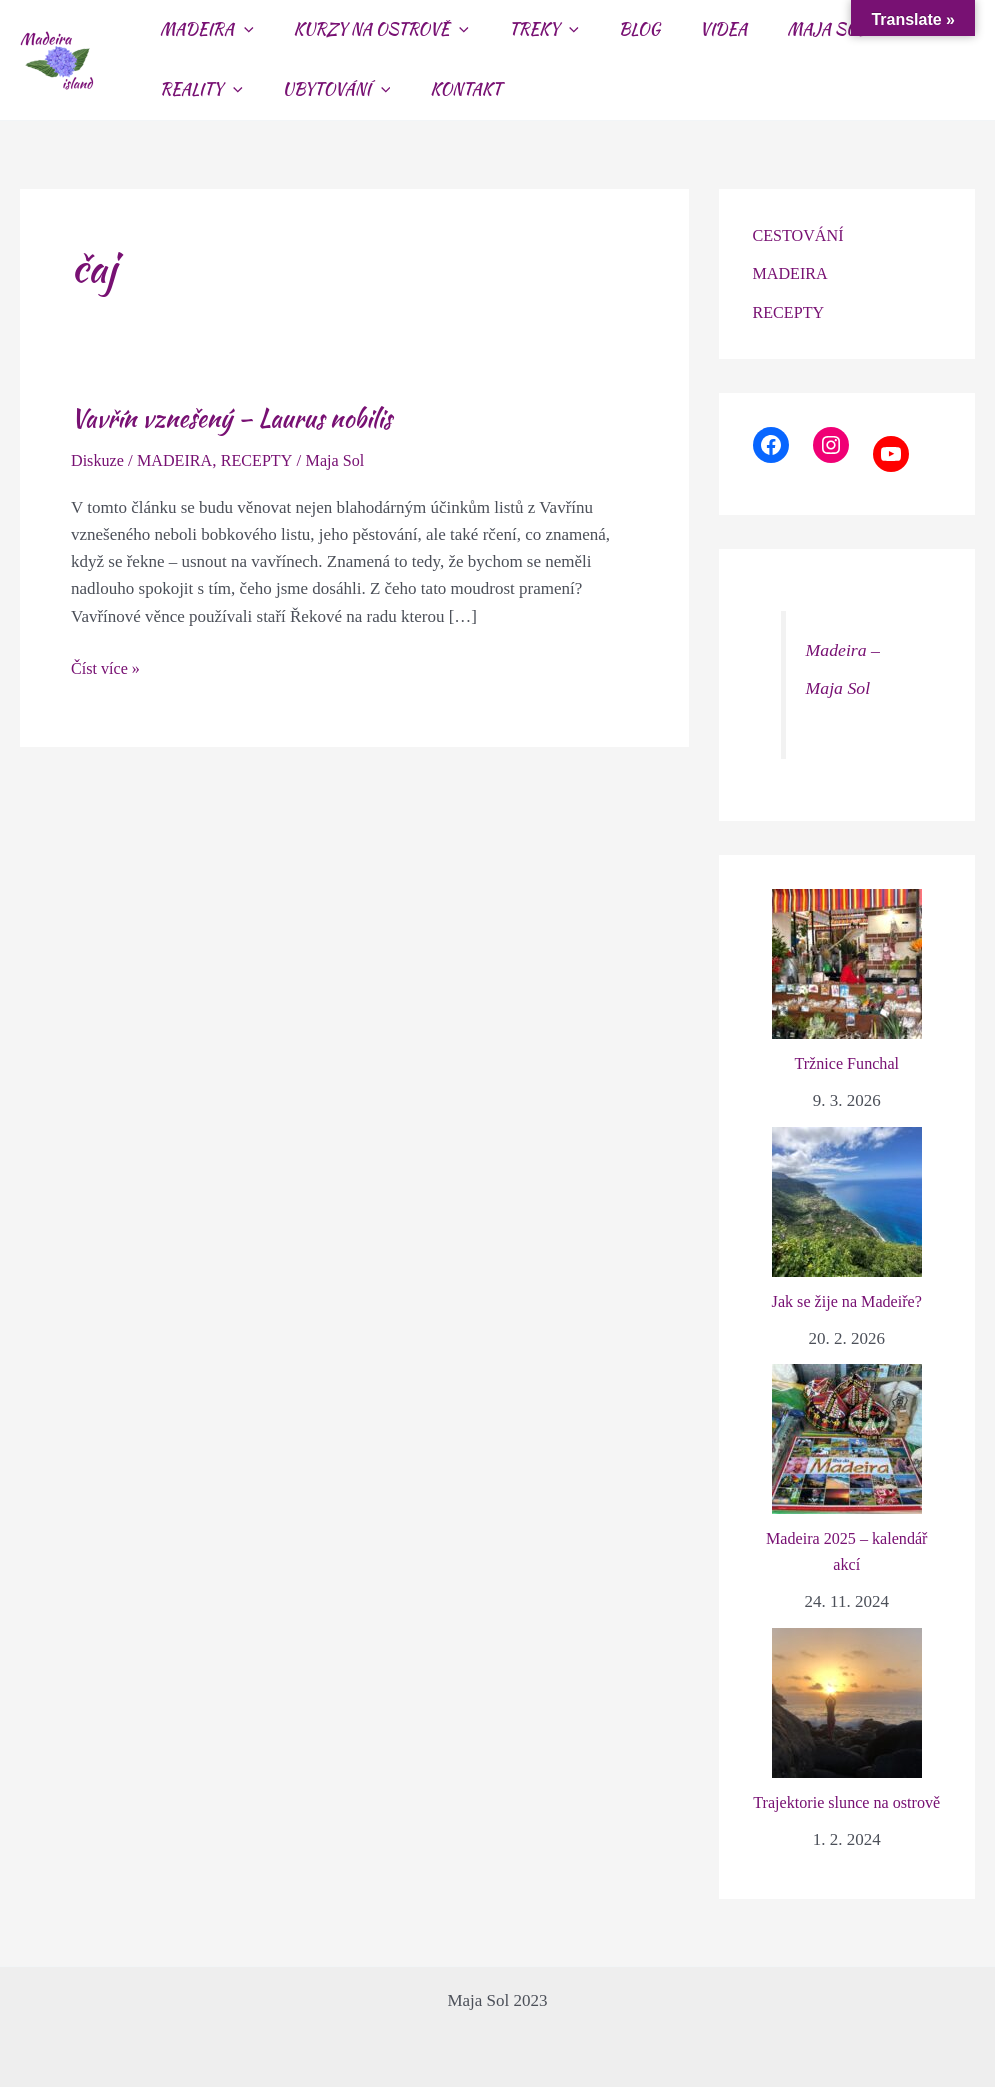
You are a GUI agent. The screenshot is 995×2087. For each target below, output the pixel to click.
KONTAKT (331, 89)
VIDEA (687, 29)
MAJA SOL (782, 29)
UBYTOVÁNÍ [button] (210, 90)
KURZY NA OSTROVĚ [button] (369, 30)
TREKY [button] (524, 30)
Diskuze (99, 460)
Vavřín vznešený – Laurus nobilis (240, 418)
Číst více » (107, 666)
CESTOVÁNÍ (801, 235)
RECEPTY (265, 460)
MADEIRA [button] (203, 30)
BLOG (611, 29)
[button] (240, 30)
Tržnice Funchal (847, 1063)
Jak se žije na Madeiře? (846, 1300)
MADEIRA (179, 460)
